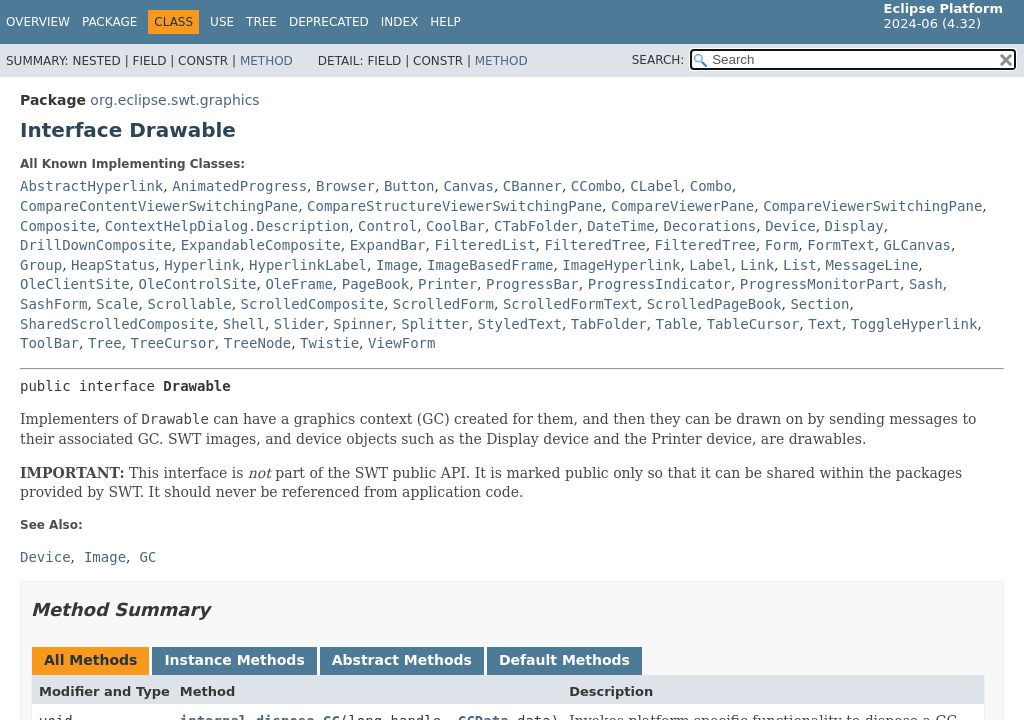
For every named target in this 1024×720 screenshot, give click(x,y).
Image (397, 265)
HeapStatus (113, 265)
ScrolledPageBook (714, 304)
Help (445, 22)
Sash (926, 284)
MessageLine (872, 265)
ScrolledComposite (312, 304)
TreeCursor (173, 343)
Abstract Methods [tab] (402, 660)
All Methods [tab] (90, 660)
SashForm (53, 304)
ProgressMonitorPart (820, 284)
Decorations (710, 226)
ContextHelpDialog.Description (227, 226)
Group (41, 265)
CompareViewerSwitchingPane (872, 206)
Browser (345, 186)
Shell (244, 324)
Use (222, 22)
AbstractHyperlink (91, 186)
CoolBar (455, 226)
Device (790, 226)
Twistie (329, 343)
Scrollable (189, 304)
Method (266, 61)
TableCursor (753, 324)
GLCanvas (917, 245)
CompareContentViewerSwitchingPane (159, 206)
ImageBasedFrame (490, 265)
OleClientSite (75, 284)
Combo (711, 186)
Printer (447, 284)
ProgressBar (532, 284)
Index (400, 22)
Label (710, 265)
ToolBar (49, 343)
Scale (117, 304)
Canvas (468, 186)
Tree (261, 22)
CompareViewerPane (682, 206)
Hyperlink (202, 265)
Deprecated (329, 22)
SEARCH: (658, 60)
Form (782, 245)
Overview (38, 22)
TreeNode (257, 343)
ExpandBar (388, 245)
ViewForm (401, 343)
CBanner (532, 186)
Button (409, 186)
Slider (299, 324)
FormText (840, 245)
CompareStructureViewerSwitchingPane (454, 206)
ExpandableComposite (261, 245)
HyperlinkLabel (308, 265)
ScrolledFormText (570, 304)
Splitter (434, 324)
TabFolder (609, 324)
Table (677, 324)
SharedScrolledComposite (117, 324)
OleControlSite (197, 284)
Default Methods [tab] (564, 660)
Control (387, 226)
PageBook (375, 284)
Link (757, 265)
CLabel (655, 186)
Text (825, 324)
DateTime (620, 226)
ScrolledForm (443, 304)
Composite (58, 226)
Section (819, 304)
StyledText (520, 324)
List (800, 265)
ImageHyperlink (621, 265)
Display (854, 226)
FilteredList (484, 245)
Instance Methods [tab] (234, 660)
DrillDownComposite (96, 245)
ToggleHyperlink (914, 324)
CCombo (596, 186)
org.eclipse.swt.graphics (174, 100)
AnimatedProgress (239, 186)
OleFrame (298, 284)
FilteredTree (595, 245)
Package (109, 22)
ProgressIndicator (659, 284)
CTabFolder (536, 226)
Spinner (362, 324)
